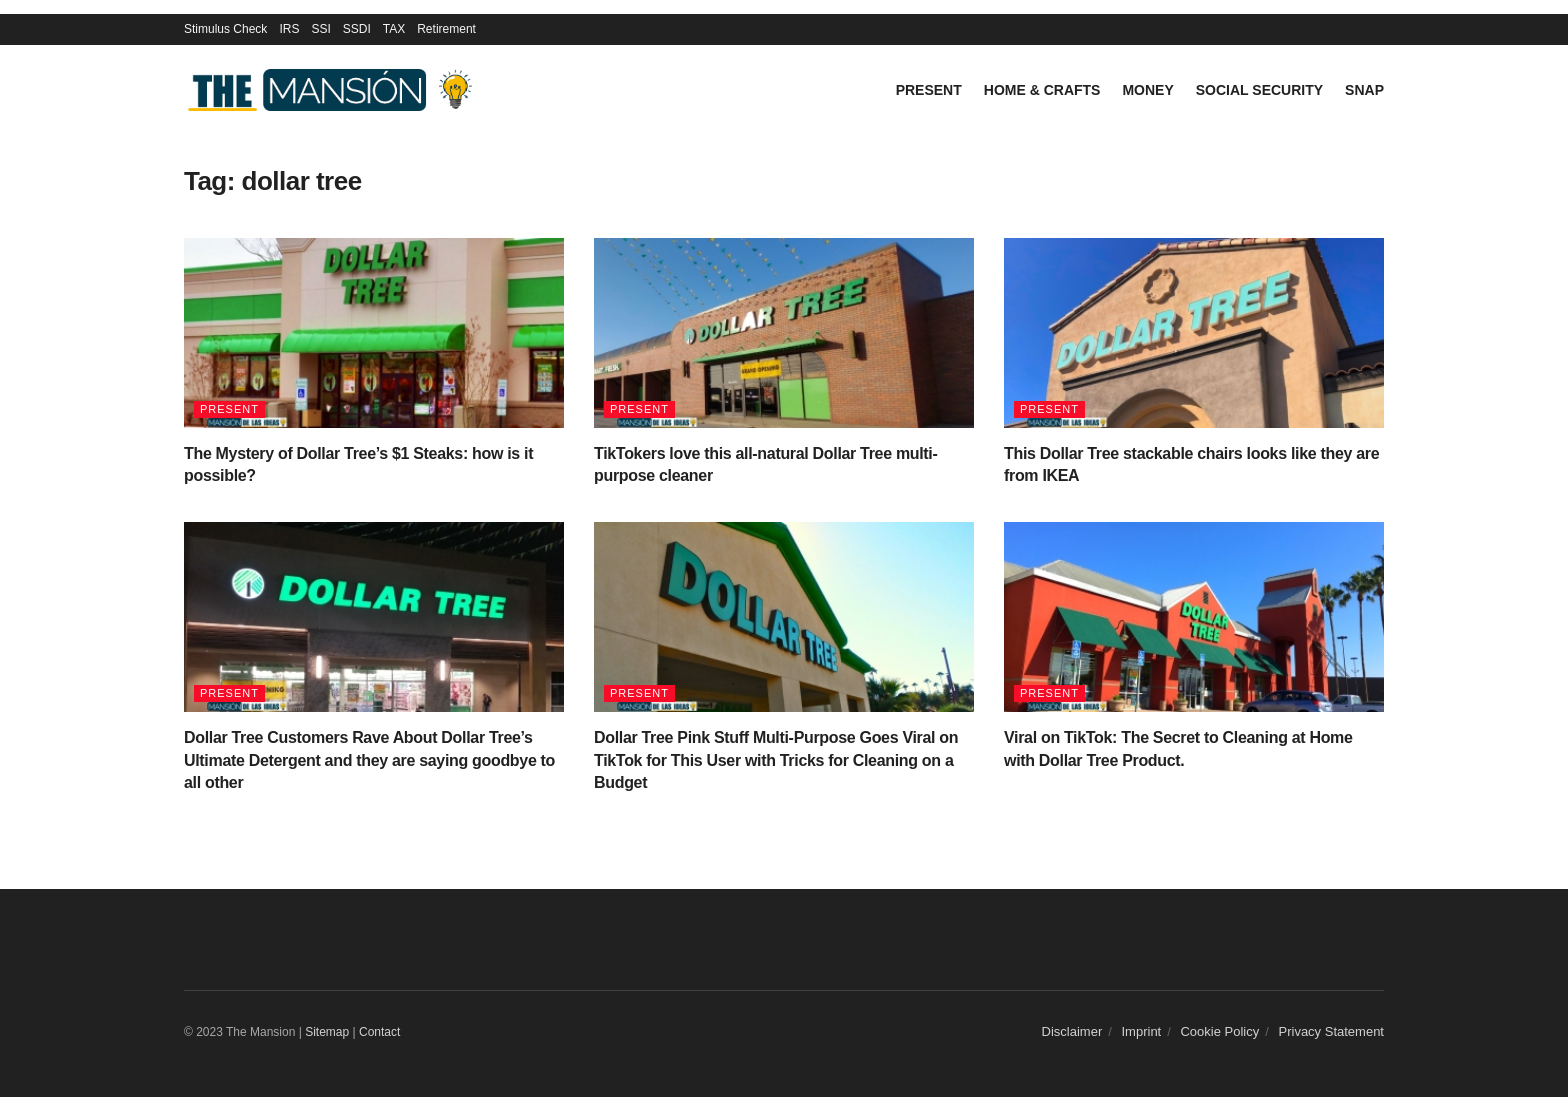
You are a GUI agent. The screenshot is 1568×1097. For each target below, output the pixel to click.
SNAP (1364, 90)
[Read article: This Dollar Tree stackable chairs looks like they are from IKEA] (1194, 333)
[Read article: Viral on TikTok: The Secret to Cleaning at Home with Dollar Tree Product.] (1194, 617)
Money (1147, 90)
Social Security (1259, 90)
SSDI (357, 29)
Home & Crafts (1042, 90)
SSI (320, 29)
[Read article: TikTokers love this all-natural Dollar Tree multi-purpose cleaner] (784, 333)
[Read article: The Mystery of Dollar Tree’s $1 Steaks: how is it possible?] (374, 333)
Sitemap (327, 1032)
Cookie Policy (1219, 1031)
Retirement (446, 29)
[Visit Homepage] (334, 90)
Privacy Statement (1332, 1031)
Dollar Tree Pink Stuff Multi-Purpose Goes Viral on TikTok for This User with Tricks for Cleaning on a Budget (776, 760)
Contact (379, 1032)
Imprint (1142, 1031)
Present (929, 90)
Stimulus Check (225, 29)
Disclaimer (1072, 1031)
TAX (394, 29)
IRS (289, 29)
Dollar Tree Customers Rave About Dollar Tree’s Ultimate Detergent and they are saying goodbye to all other (369, 760)
